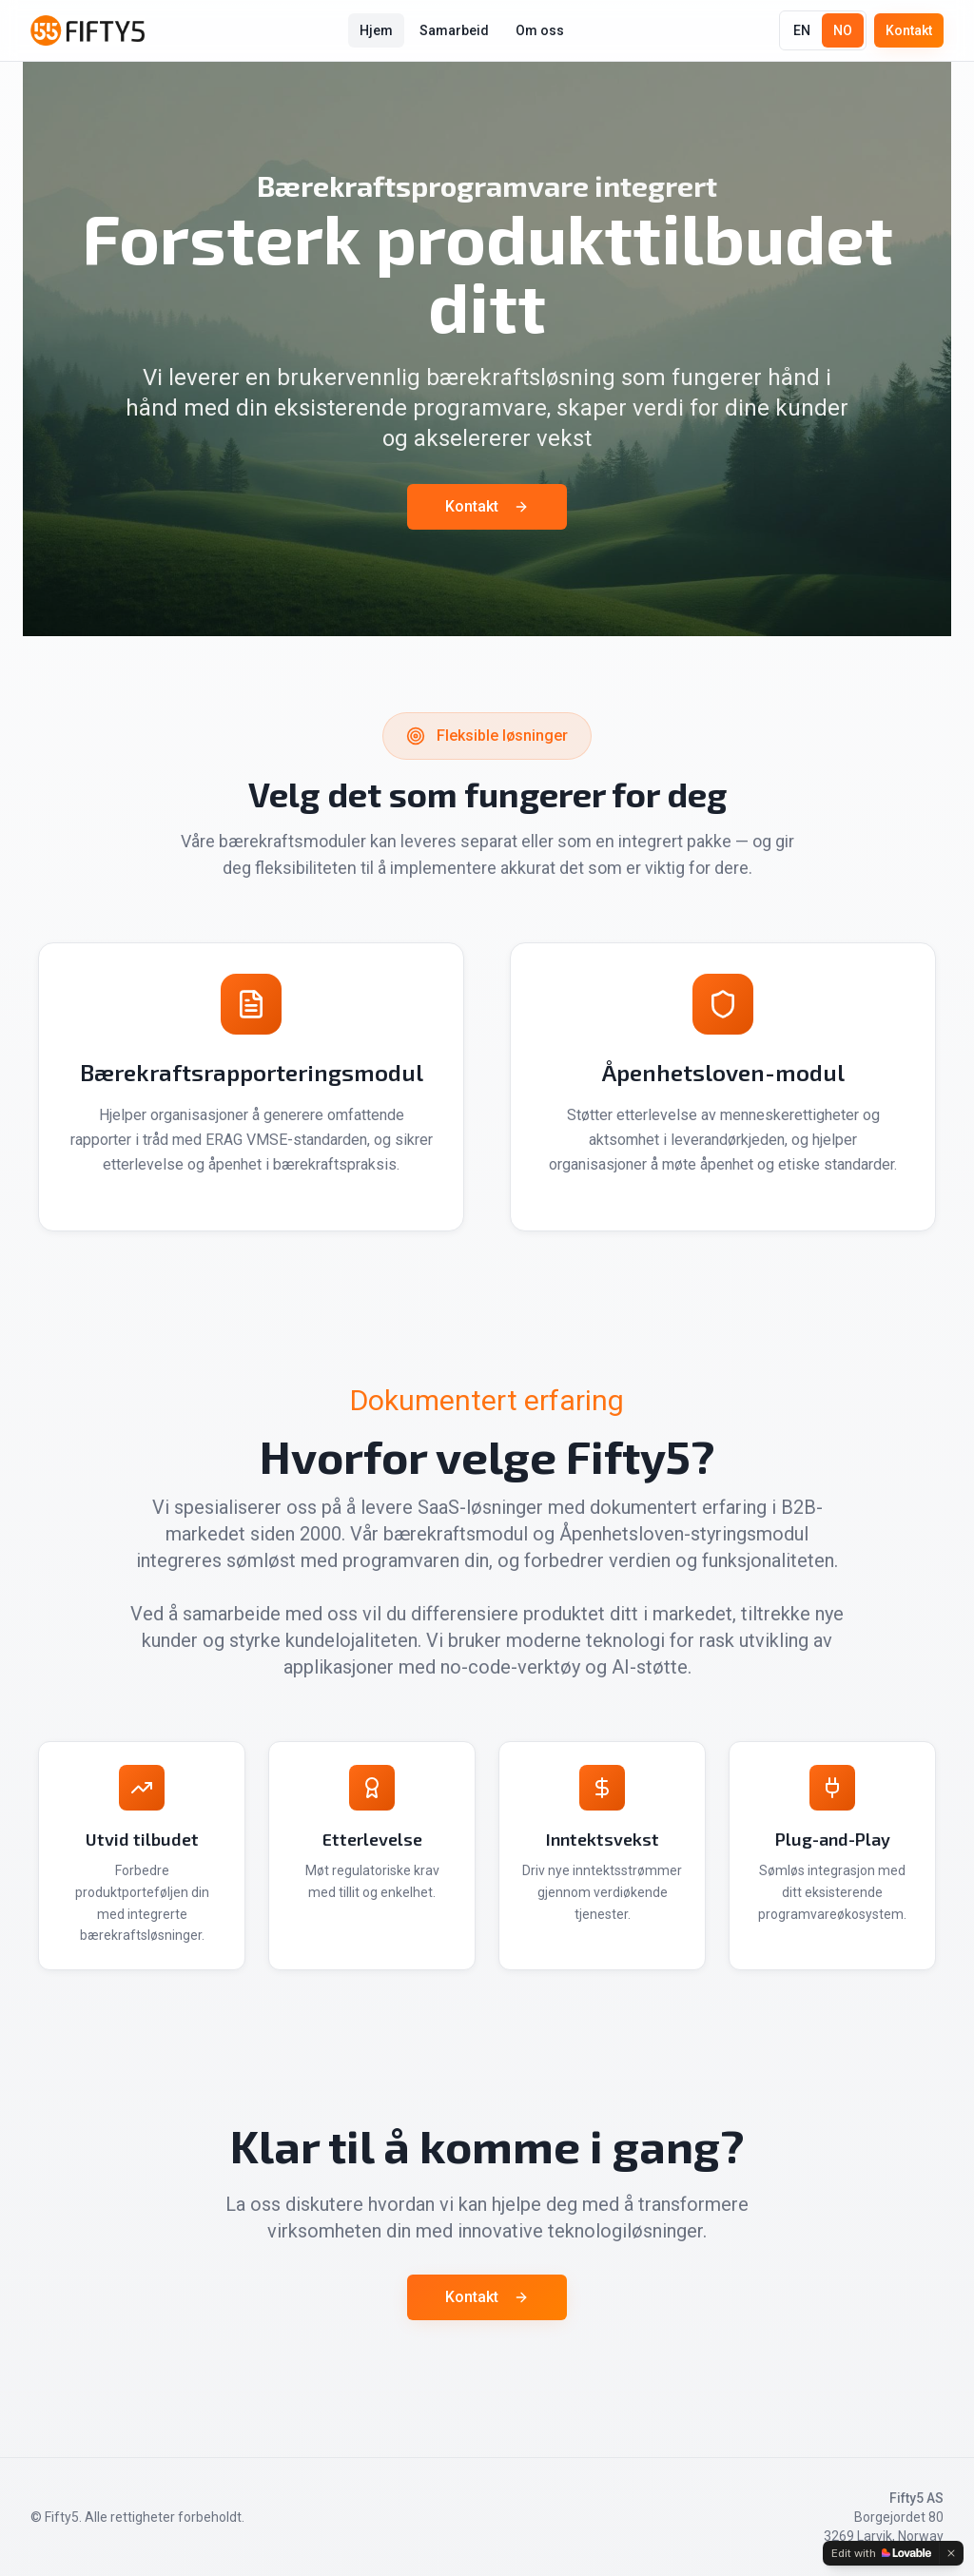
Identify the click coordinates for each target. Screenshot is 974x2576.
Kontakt (909, 30)
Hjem (376, 30)
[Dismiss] (951, 2553)
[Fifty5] (87, 30)
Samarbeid (454, 30)
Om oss (540, 30)
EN (801, 30)
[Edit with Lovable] (881, 2553)
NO (842, 30)
